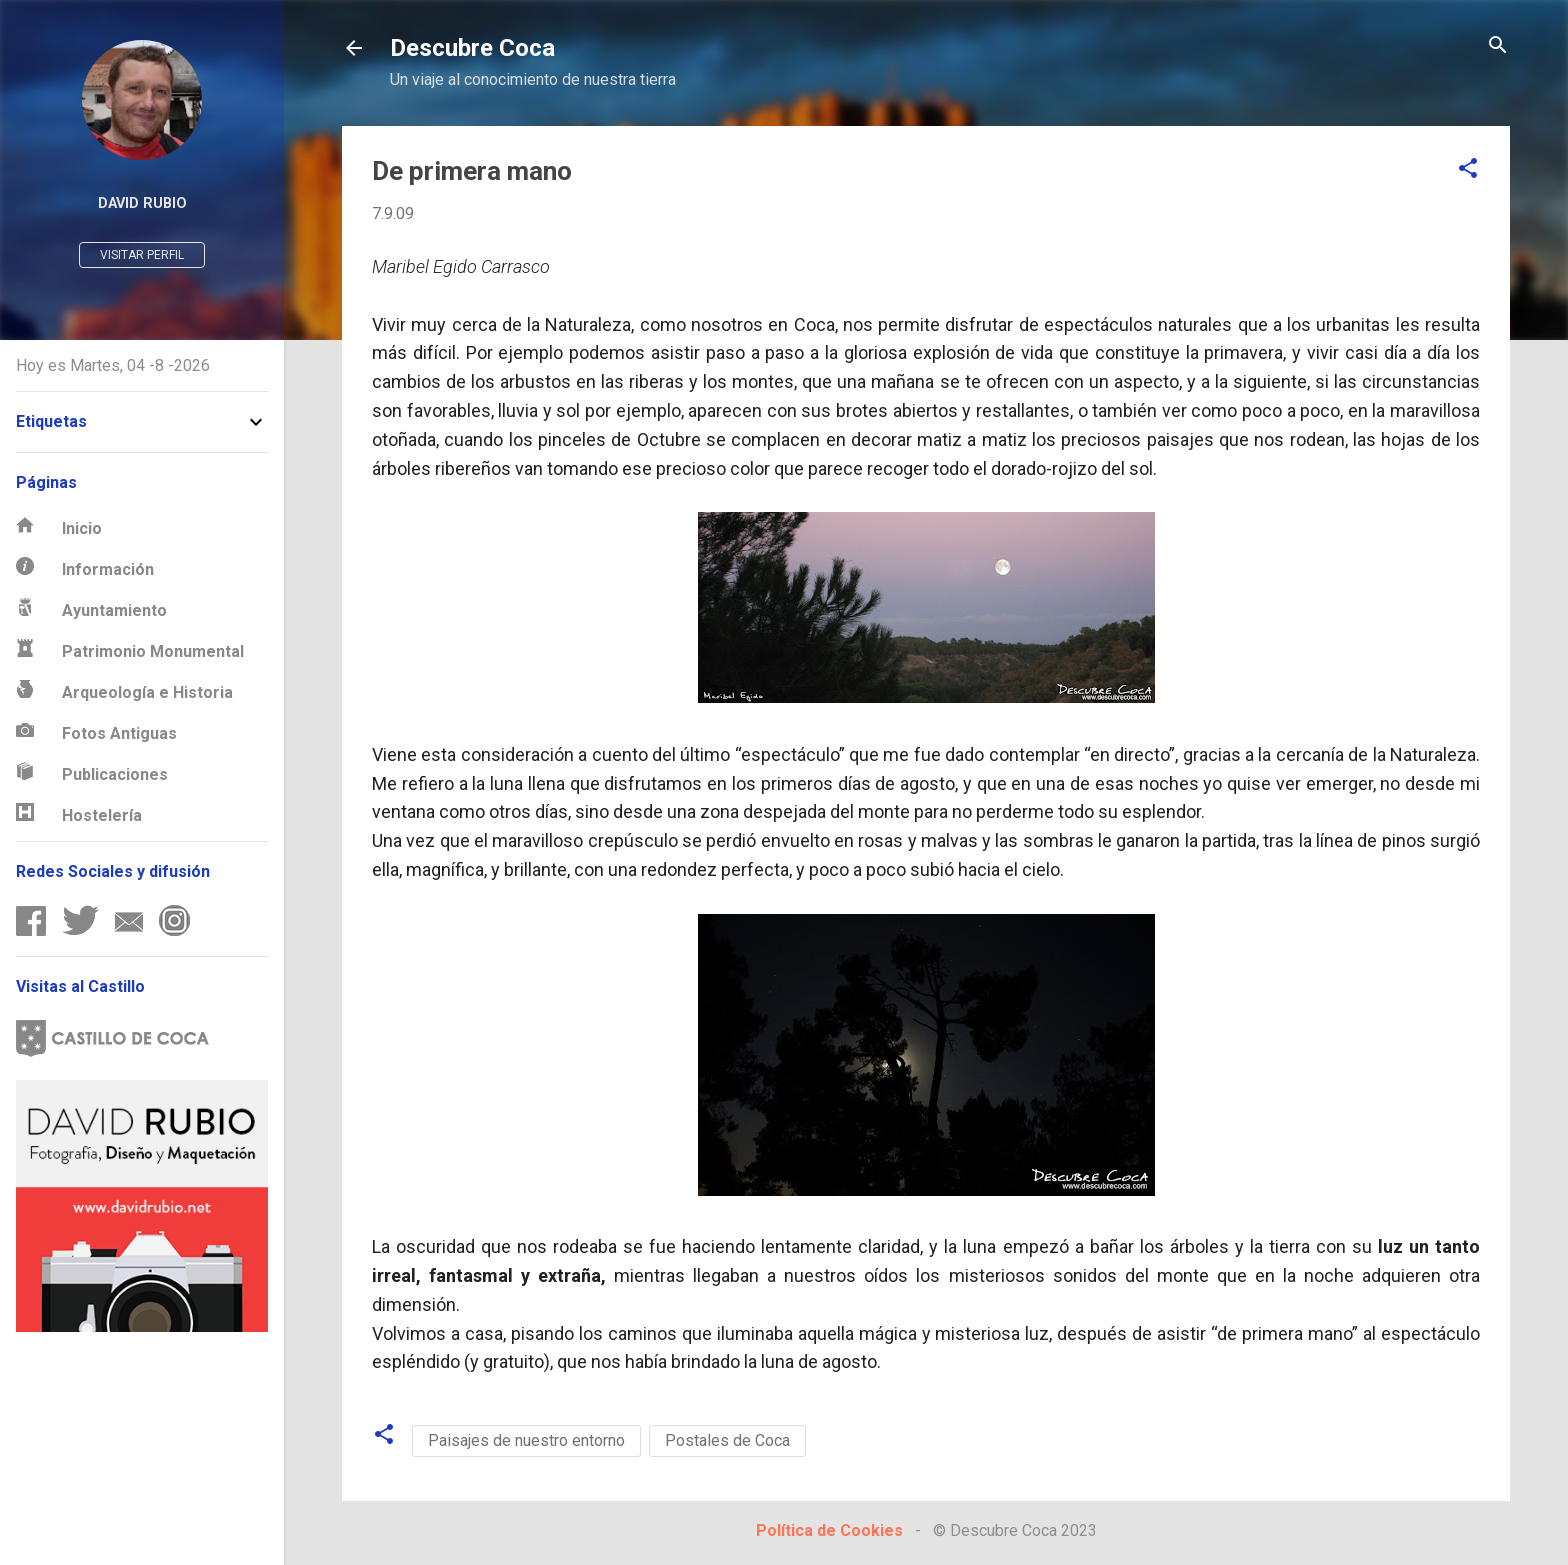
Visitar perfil (142, 255)
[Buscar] (1498, 46)
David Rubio (142, 203)
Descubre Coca (472, 48)
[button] (1468, 169)
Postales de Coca (727, 1440)
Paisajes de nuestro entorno (526, 1440)
